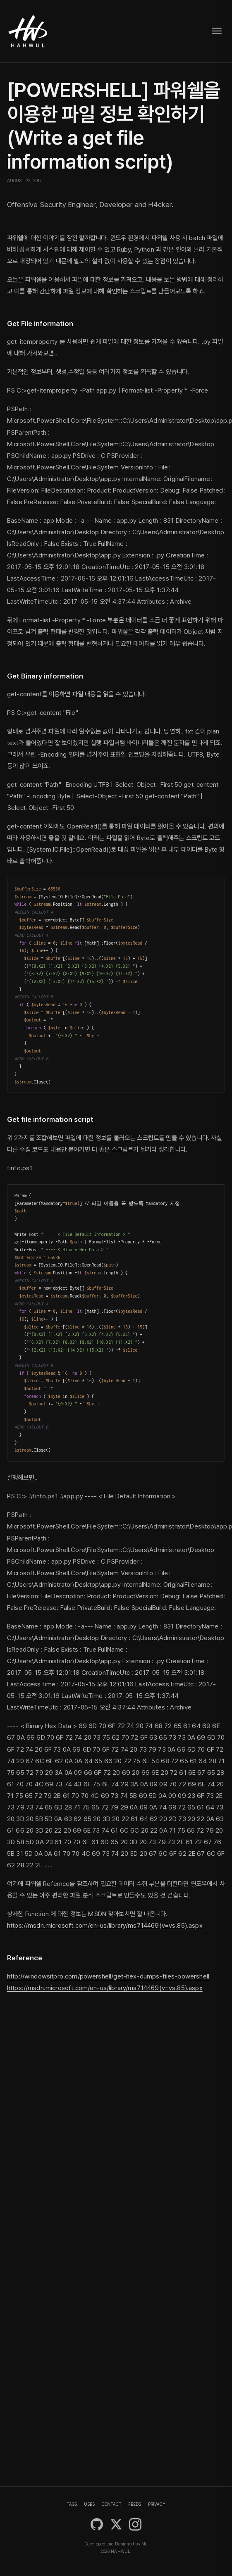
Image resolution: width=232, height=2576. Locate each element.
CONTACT (112, 2504)
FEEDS (134, 2504)
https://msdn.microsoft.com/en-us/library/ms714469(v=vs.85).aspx (105, 1925)
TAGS (72, 2504)
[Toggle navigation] (216, 31)
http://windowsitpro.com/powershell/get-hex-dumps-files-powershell (108, 1976)
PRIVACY (156, 2504)
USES (89, 2504)
